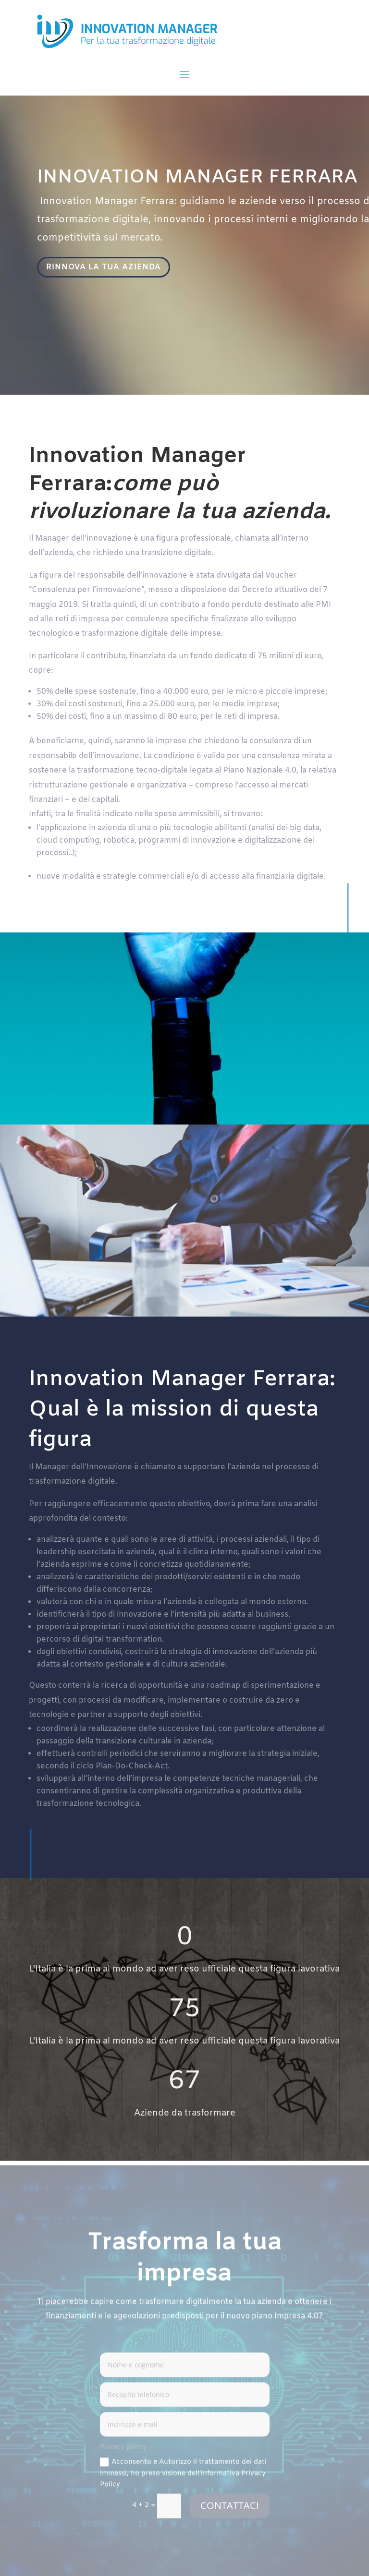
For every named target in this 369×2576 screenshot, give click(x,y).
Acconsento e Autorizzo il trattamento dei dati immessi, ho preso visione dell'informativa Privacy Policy (183, 2477)
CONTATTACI (229, 2509)
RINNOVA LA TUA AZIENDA (106, 268)
